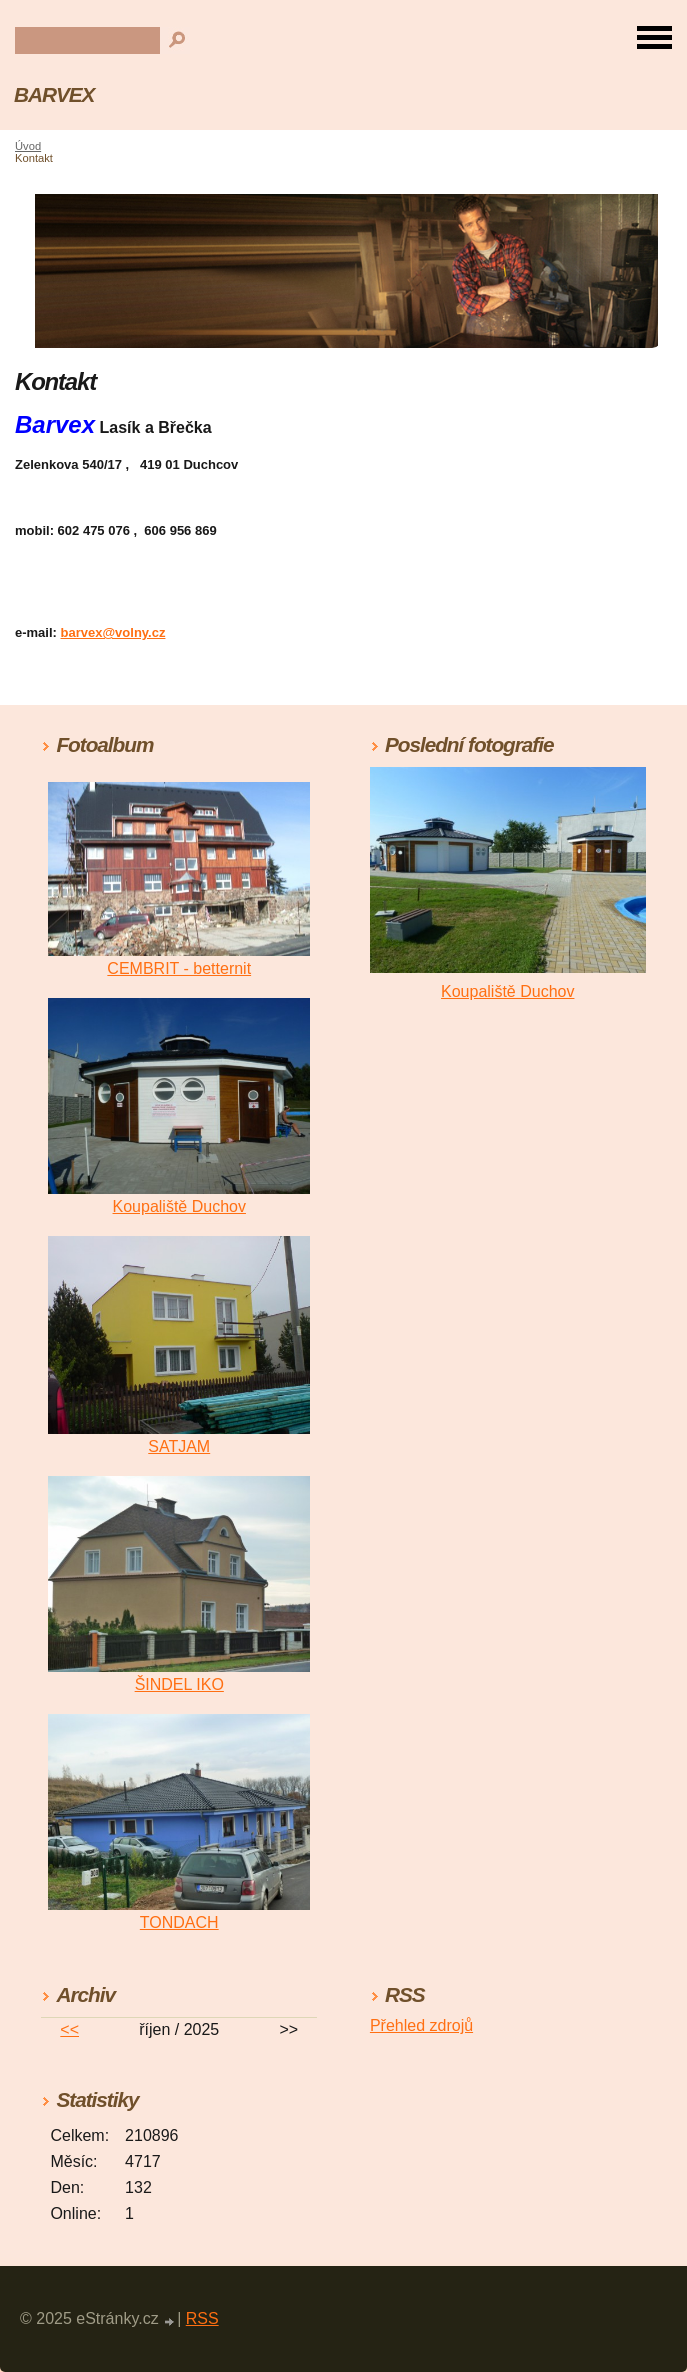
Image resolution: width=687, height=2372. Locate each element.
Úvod (28, 146)
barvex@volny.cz (113, 632)
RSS (202, 2318)
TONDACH (179, 1922)
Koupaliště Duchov (179, 1206)
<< (69, 2029)
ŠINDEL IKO (179, 1684)
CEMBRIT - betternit (179, 968)
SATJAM (179, 1446)
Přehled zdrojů (421, 2025)
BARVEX (54, 94)
